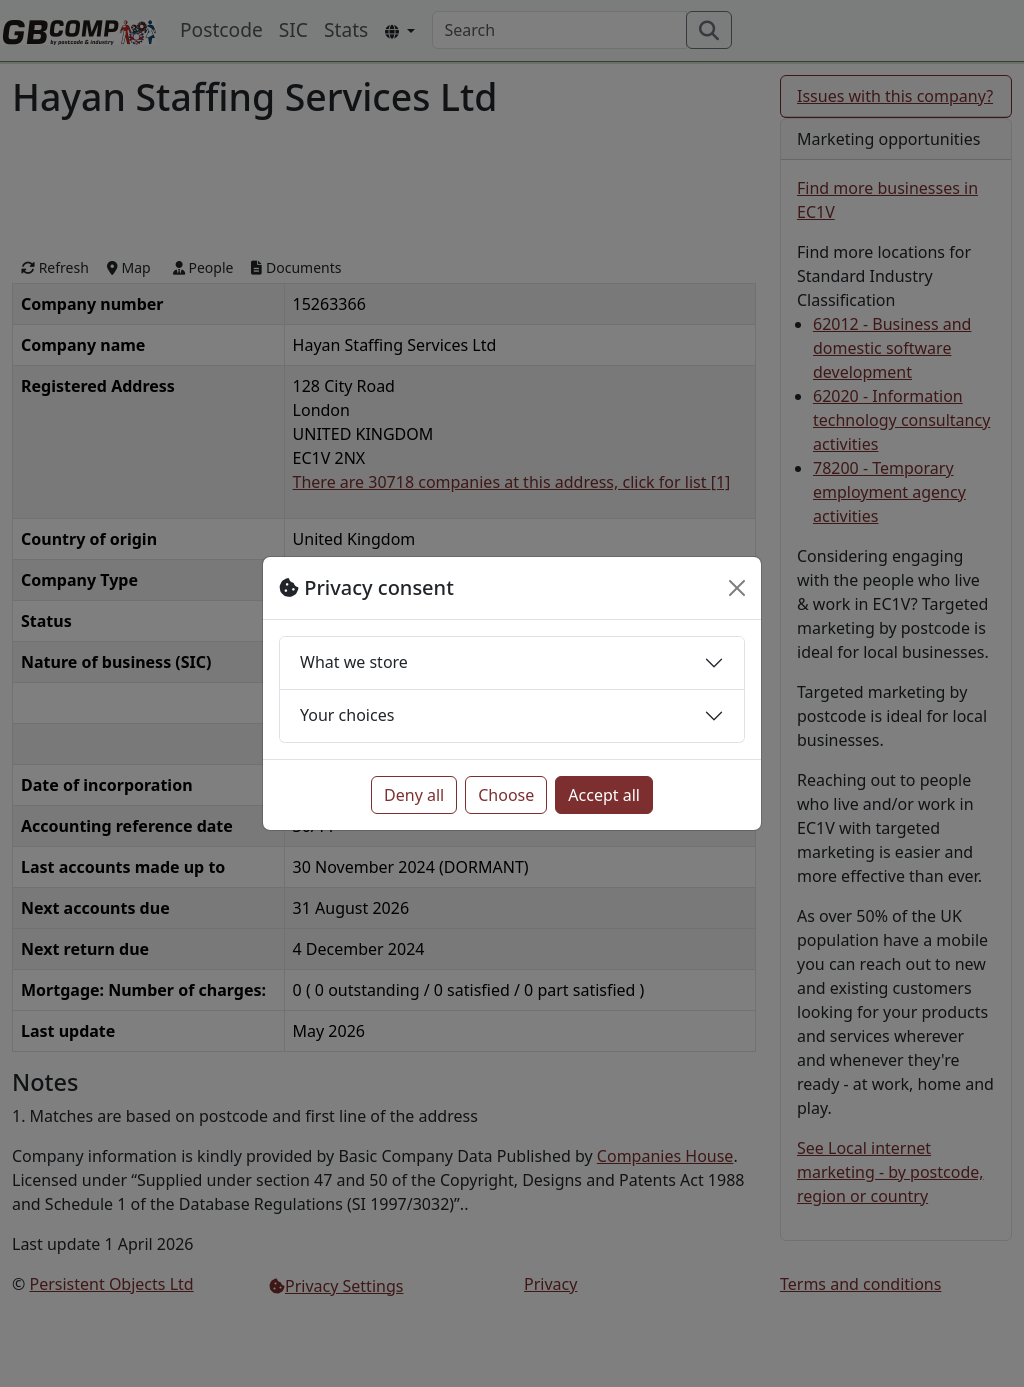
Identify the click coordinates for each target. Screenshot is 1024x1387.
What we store (354, 662)
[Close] (737, 588)
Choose (506, 795)
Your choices (347, 715)
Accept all (604, 795)
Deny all (414, 795)
